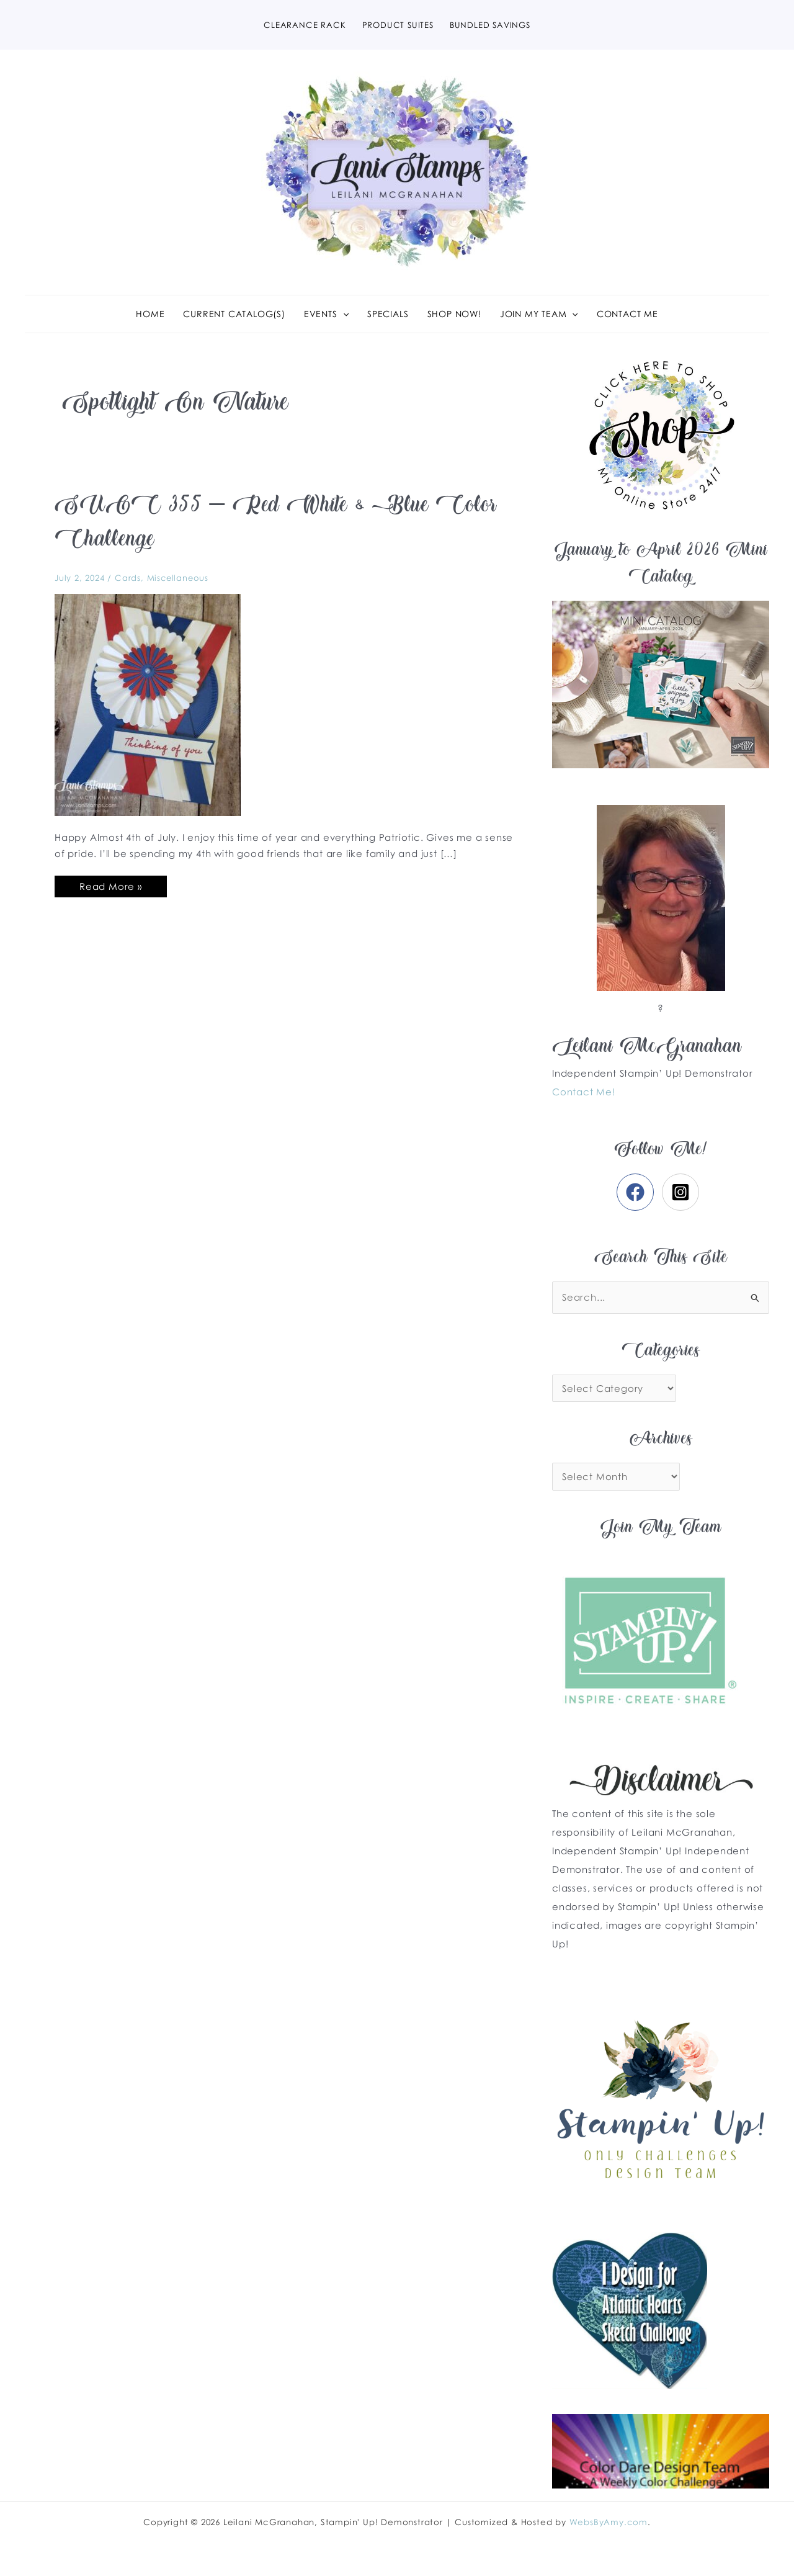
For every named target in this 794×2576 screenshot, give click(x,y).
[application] (343, 314)
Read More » (110, 884)
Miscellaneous (177, 578)
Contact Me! (583, 1091)
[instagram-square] (683, 1192)
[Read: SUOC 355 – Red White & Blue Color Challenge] (148, 703)
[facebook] (638, 1192)
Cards (128, 578)
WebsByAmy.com (608, 2522)
